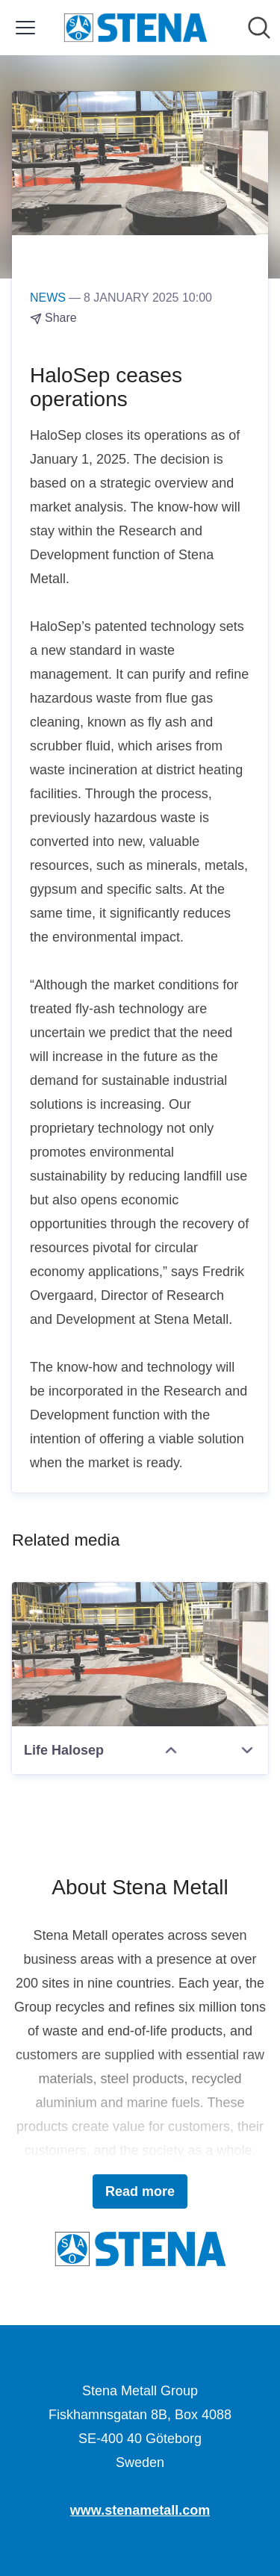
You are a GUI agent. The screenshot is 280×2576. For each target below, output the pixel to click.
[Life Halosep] (140, 1654)
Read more (140, 2191)
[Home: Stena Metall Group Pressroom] (135, 27)
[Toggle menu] (25, 27)
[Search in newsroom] (259, 28)
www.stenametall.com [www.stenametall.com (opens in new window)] (140, 2510)
